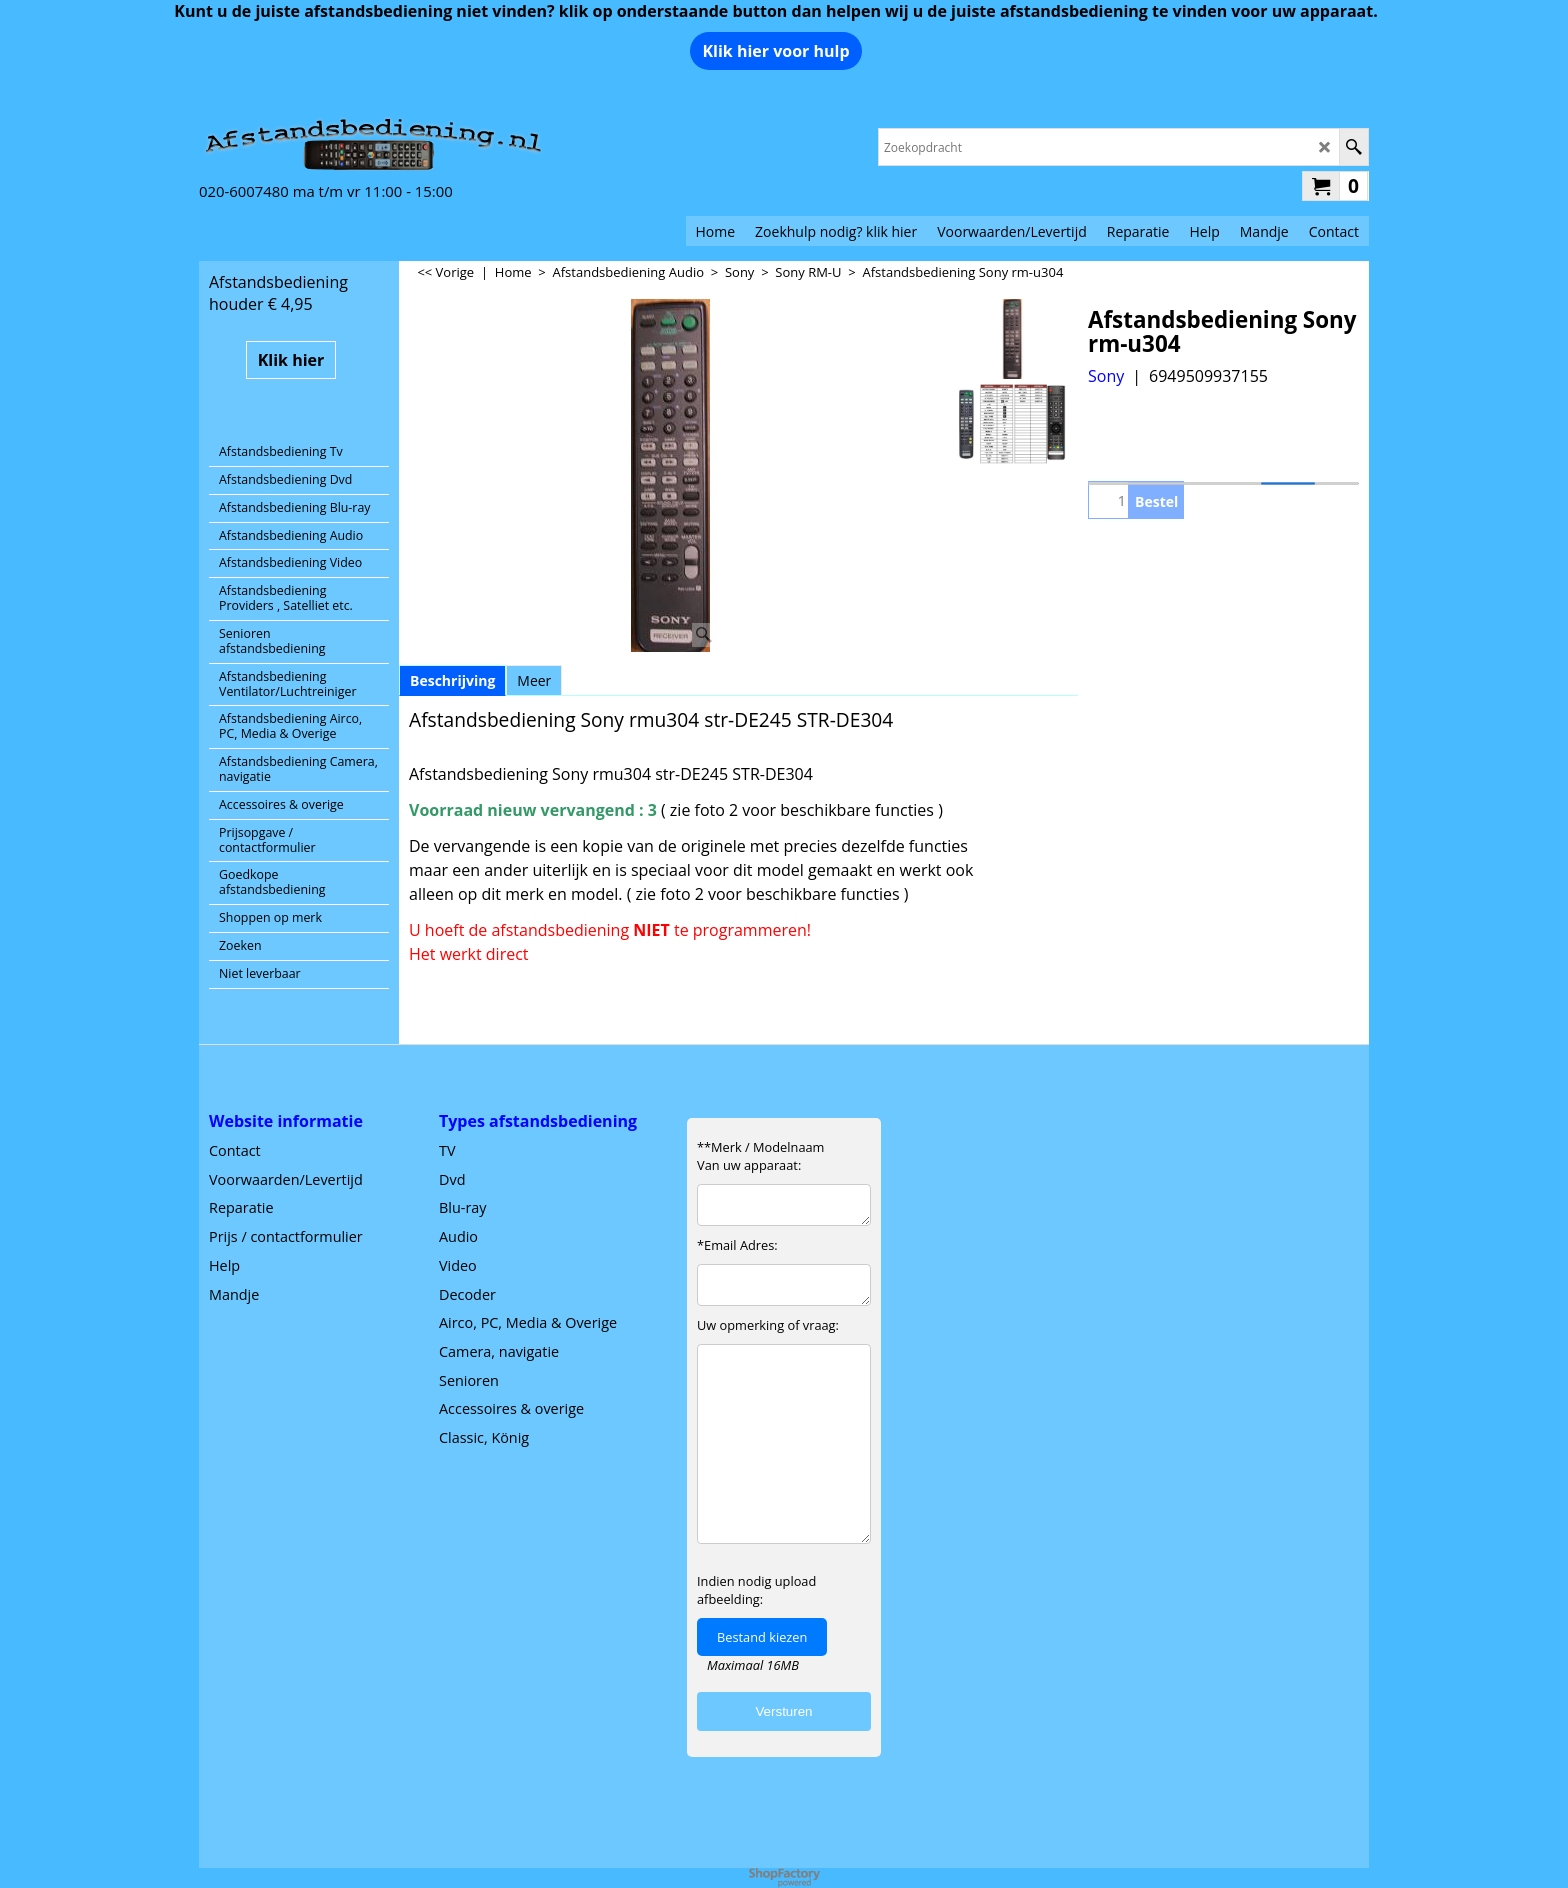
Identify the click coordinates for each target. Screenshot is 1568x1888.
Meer (534, 680)
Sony (1106, 376)
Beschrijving (452, 680)
